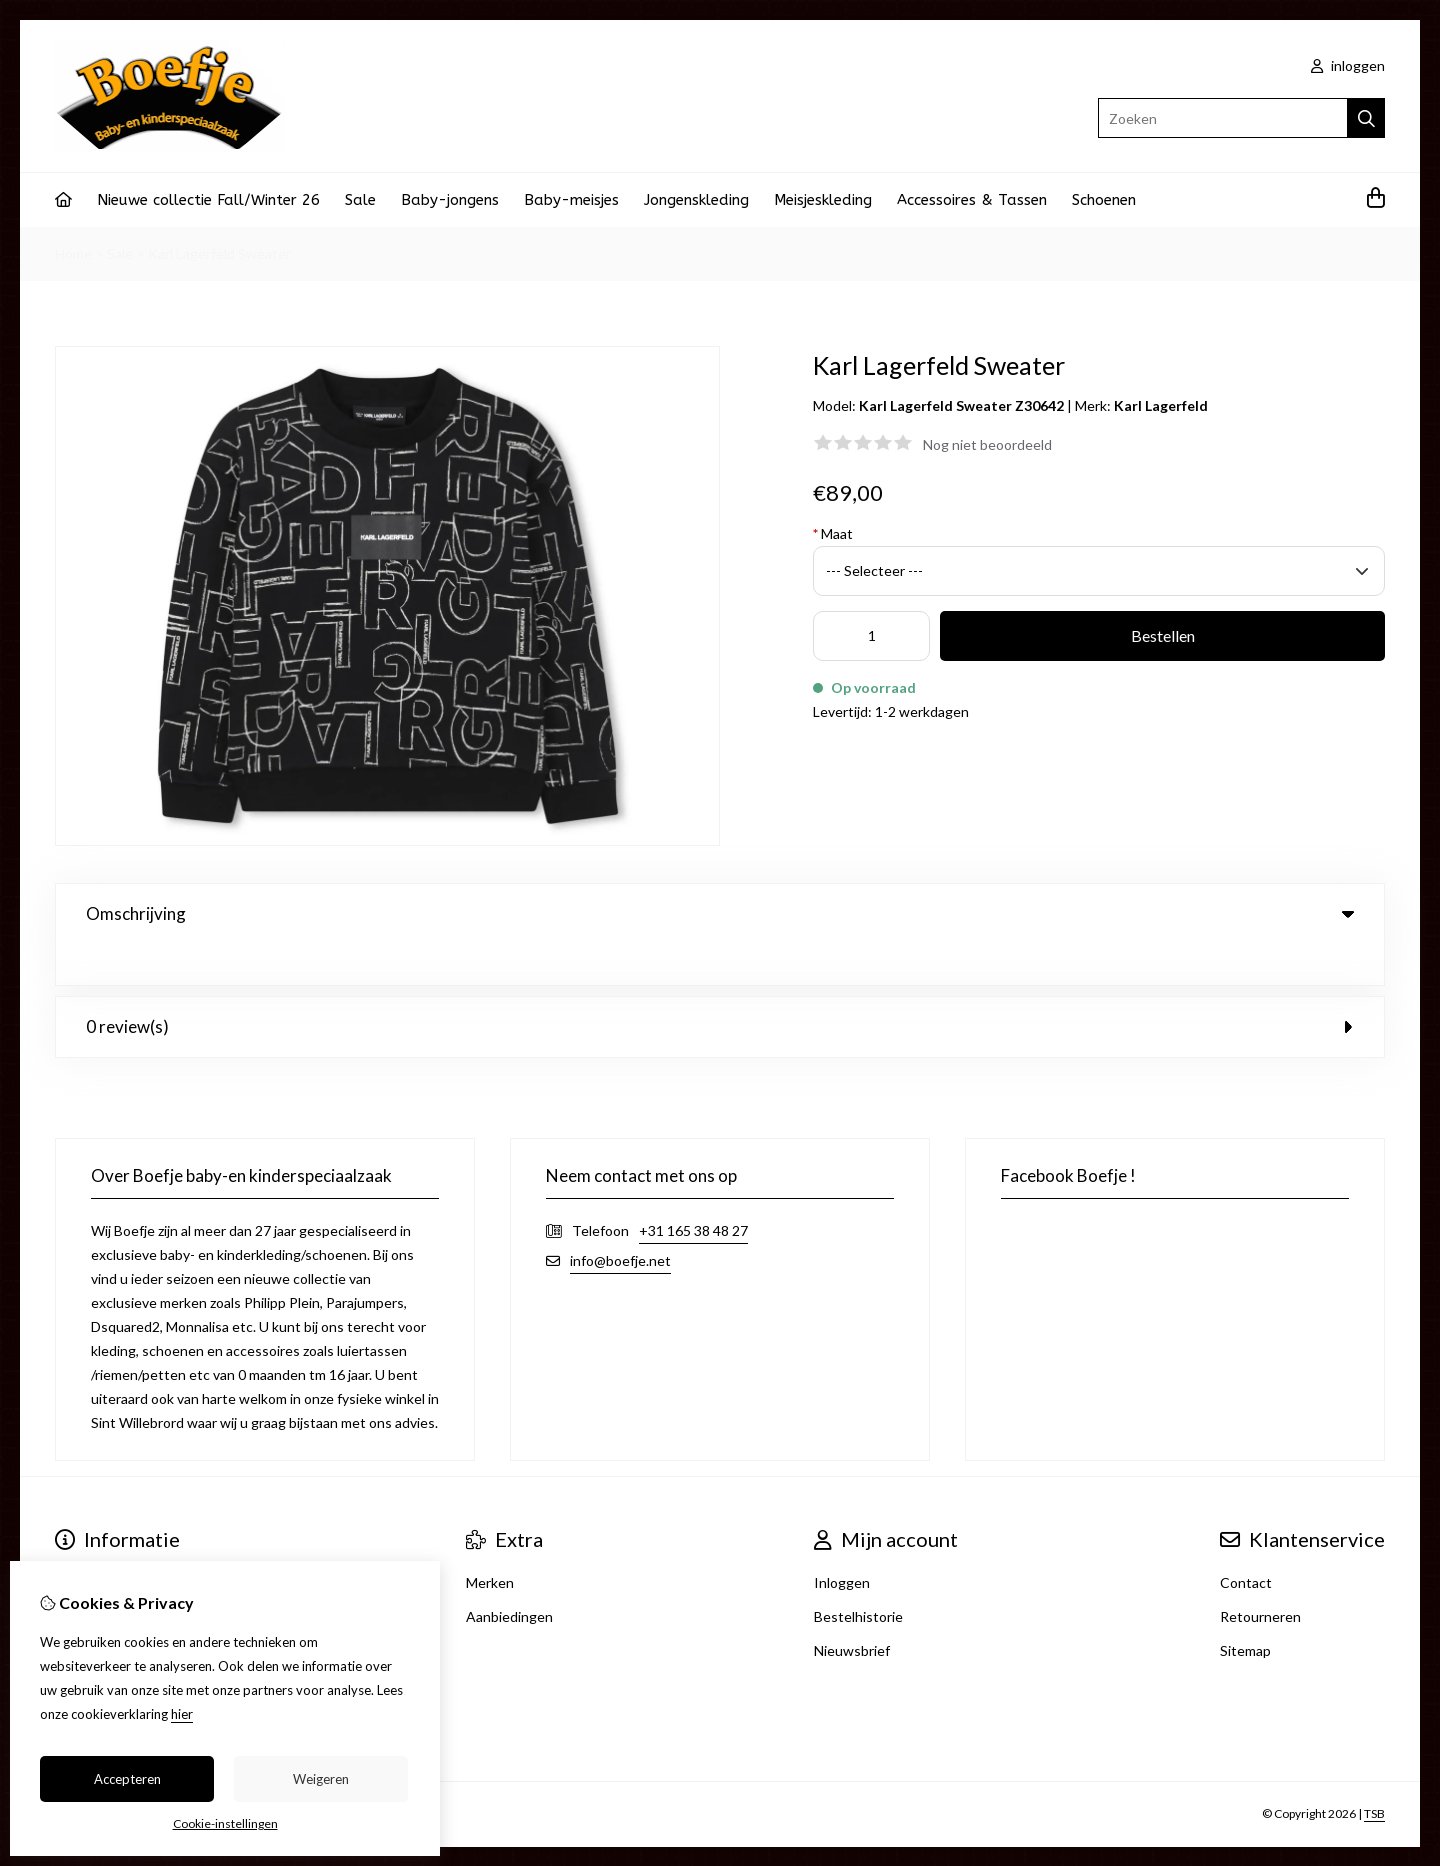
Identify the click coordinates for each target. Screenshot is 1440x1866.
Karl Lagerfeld (1161, 405)
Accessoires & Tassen (972, 200)
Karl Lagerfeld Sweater (219, 253)
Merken (490, 1541)
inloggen (1348, 65)
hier (182, 1714)
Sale (360, 200)
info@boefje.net (620, 1219)
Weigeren (321, 1779)
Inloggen (842, 1541)
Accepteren (127, 1779)
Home (73, 253)
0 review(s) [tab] (720, 985)
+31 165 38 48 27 (693, 1189)
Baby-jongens (450, 200)
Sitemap (1245, 1609)
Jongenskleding (696, 200)
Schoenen (1104, 200)
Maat (833, 533)
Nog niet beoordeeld (987, 444)
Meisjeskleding (823, 200)
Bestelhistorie (858, 1575)
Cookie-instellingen (225, 1823)
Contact (1246, 1541)
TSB (1374, 1773)
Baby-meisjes (571, 200)
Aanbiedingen (509, 1575)
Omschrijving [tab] (720, 913)
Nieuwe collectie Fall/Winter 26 (208, 200)
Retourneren (1260, 1575)
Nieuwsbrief (852, 1609)
